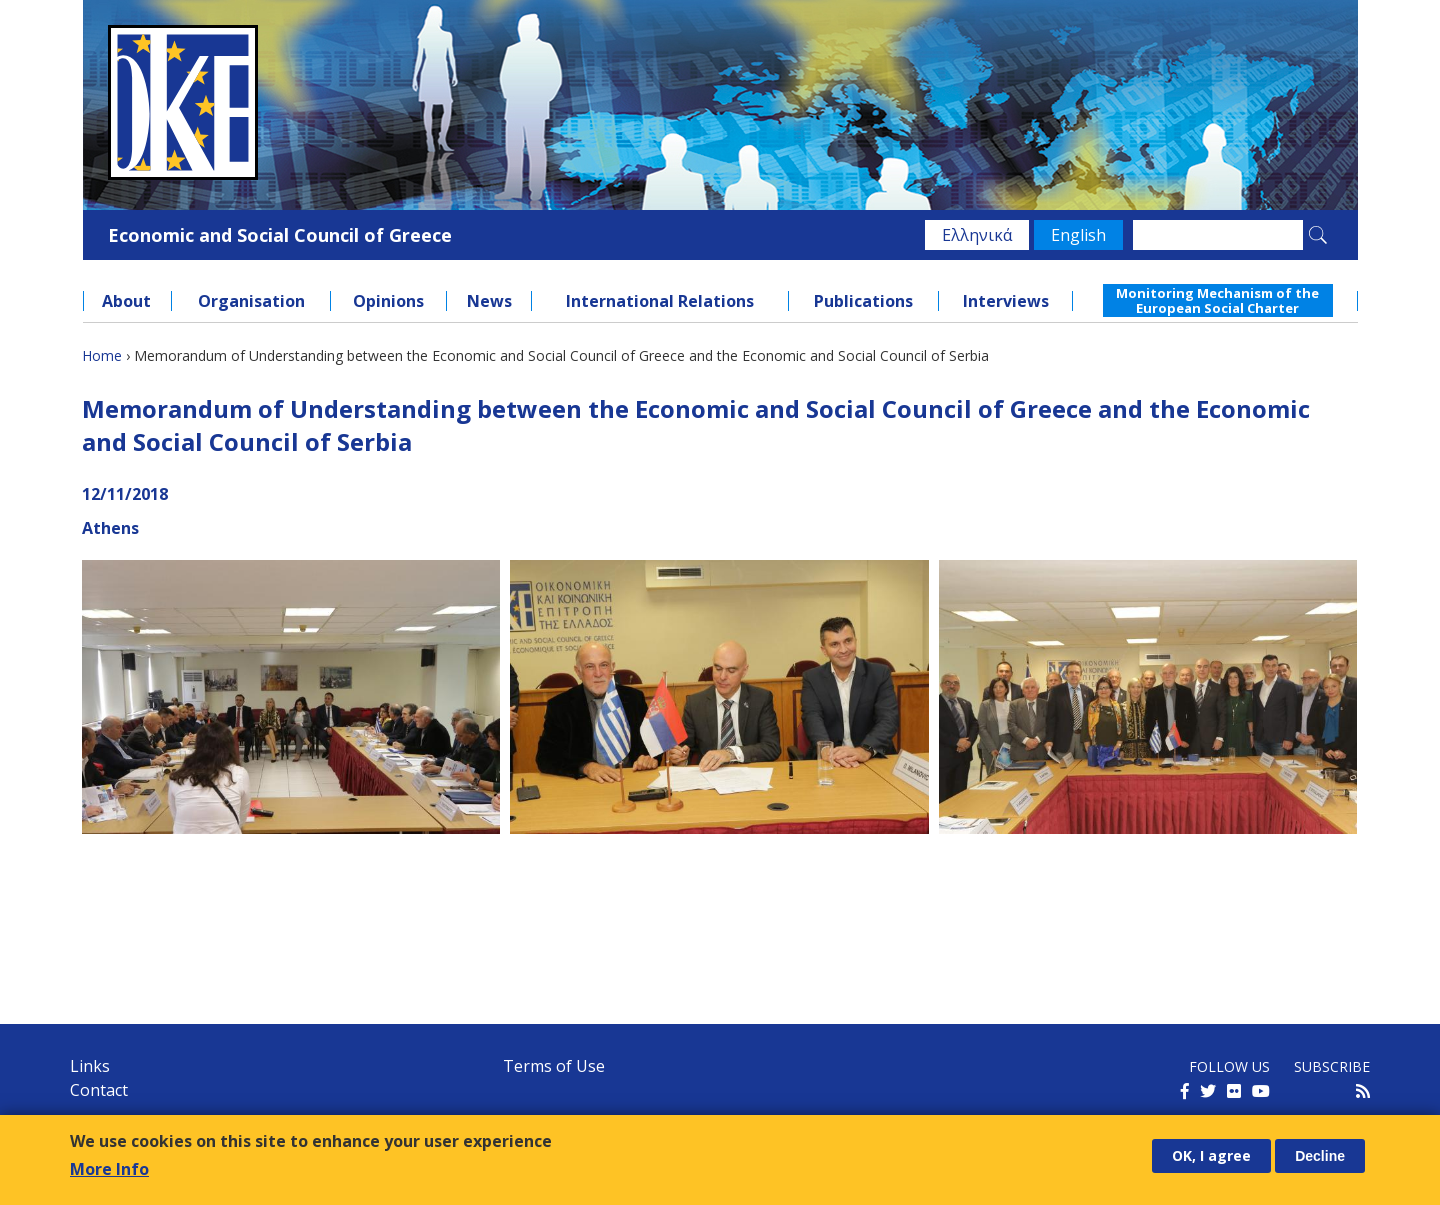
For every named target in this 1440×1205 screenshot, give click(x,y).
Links (90, 1066)
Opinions (388, 301)
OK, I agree (1211, 1155)
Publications (863, 301)
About (126, 301)
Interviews (1006, 301)
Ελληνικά (977, 235)
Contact (99, 1090)
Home (102, 355)
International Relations (660, 301)
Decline (1320, 1156)
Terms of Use (554, 1066)
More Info (109, 1169)
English (1078, 235)
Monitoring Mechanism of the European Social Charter (1217, 300)
